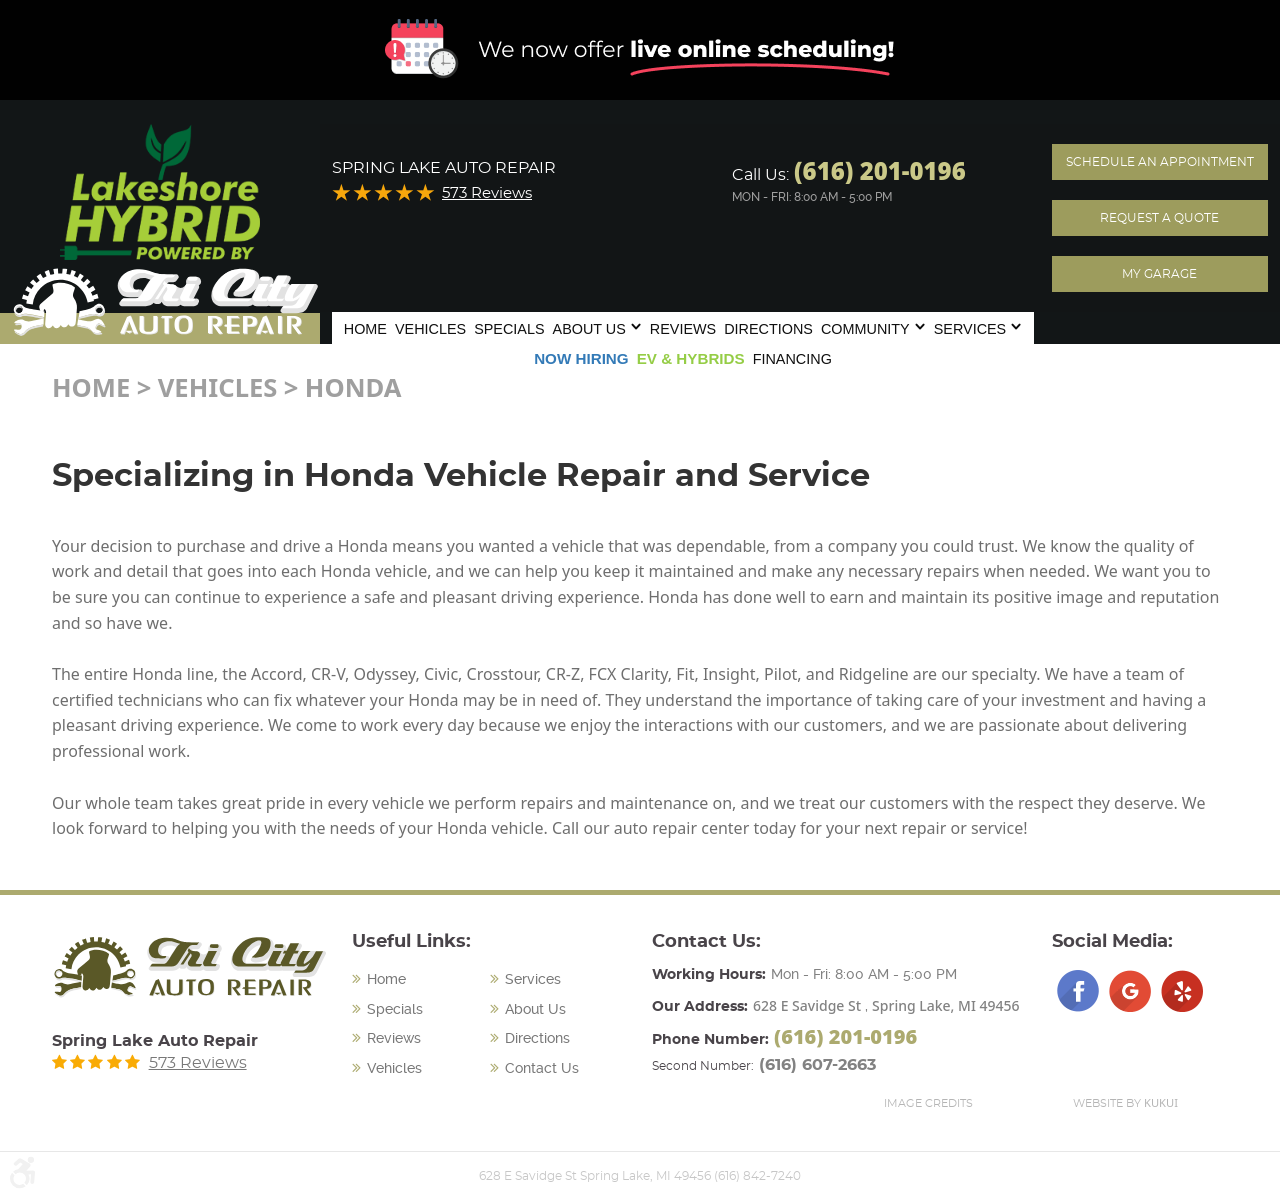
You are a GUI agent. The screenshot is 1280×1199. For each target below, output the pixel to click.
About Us (589, 329)
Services (970, 329)
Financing (792, 359)
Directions (768, 329)
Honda (353, 387)
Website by (1125, 1102)
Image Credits (928, 1103)
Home (365, 329)
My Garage (1159, 274)
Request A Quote (1159, 218)
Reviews (683, 329)
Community (865, 329)
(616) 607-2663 (817, 1065)
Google (1130, 991)
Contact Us (542, 1068)
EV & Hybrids (691, 358)
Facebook (1078, 991)
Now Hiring (581, 358)
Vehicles (430, 329)
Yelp (1182, 991)
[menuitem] (365, 327)
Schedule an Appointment (1160, 162)
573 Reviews (487, 193)
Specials (509, 329)
